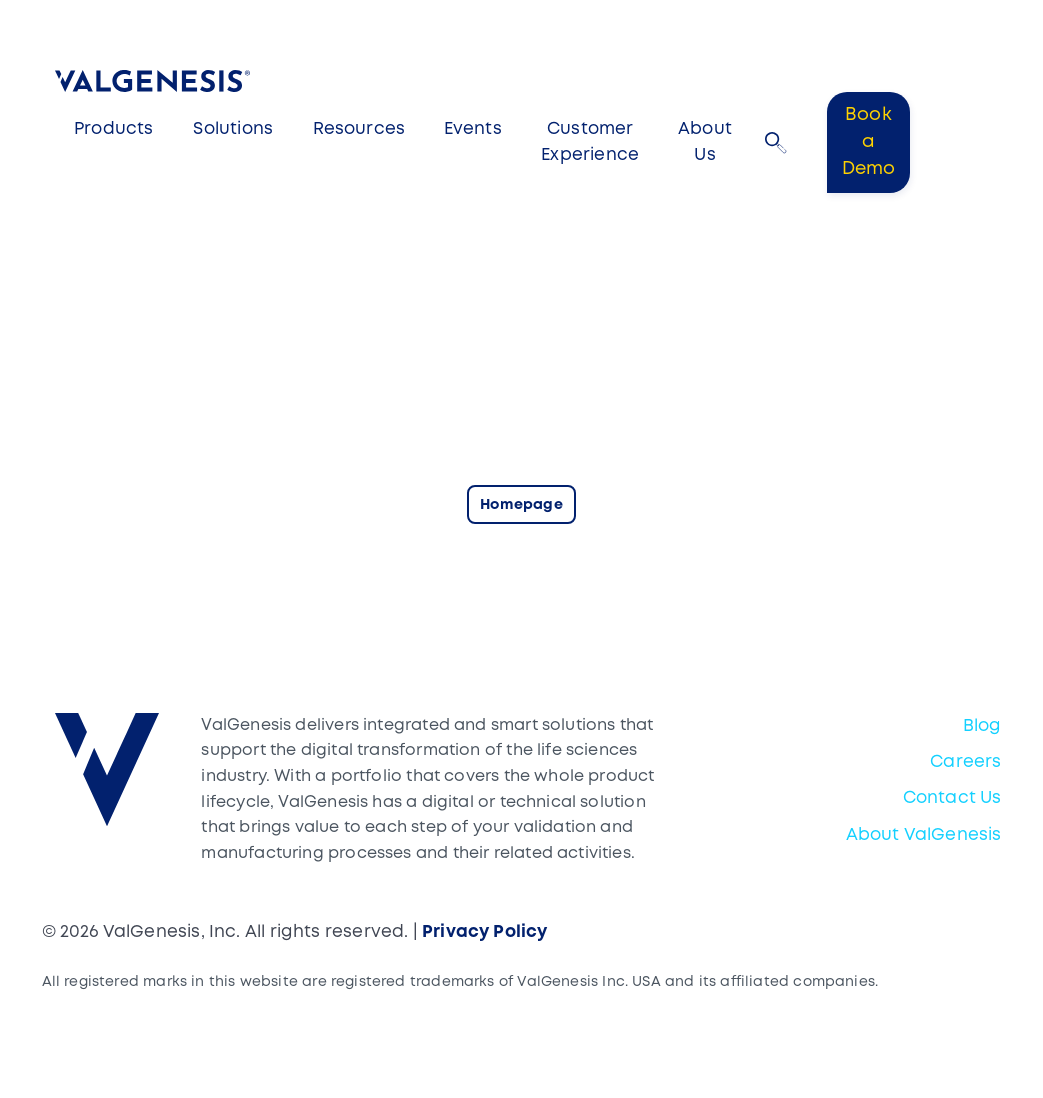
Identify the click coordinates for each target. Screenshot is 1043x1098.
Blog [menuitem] (982, 726)
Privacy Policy (485, 932)
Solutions (233, 129)
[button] (776, 143)
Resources (359, 129)
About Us (705, 142)
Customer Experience (590, 142)
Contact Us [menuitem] (952, 798)
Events (473, 129)
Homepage (521, 505)
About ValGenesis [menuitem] (924, 835)
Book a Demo (869, 142)
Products (113, 129)
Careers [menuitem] (965, 762)
